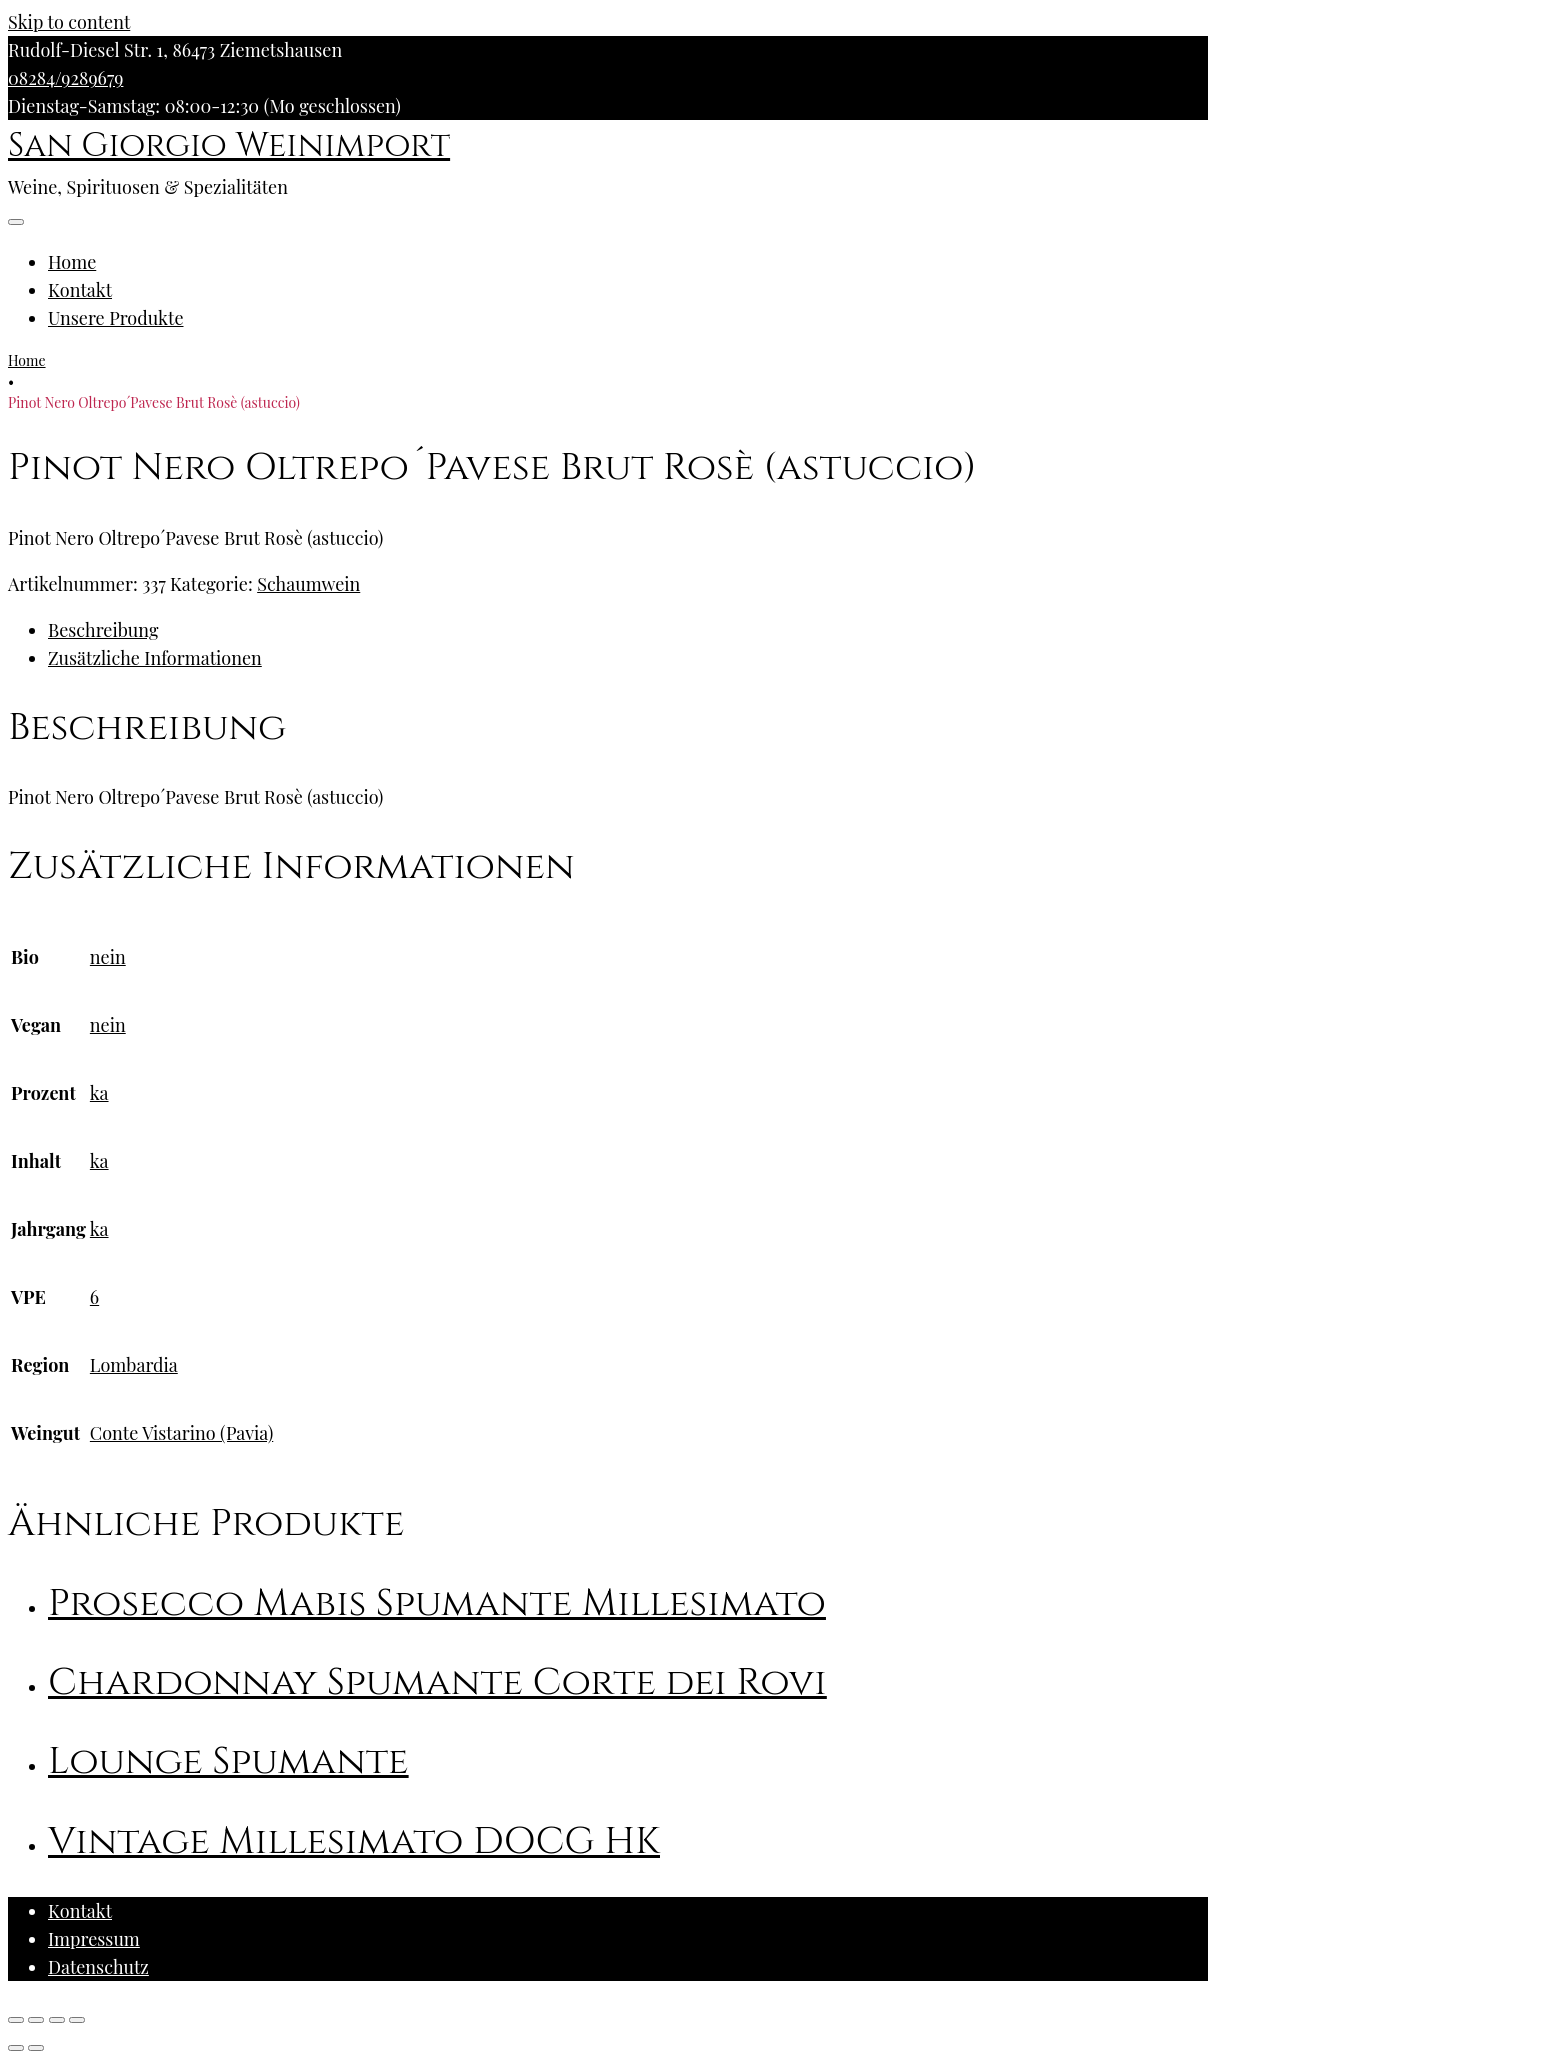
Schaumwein (308, 584)
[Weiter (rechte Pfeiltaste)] (36, 2048)
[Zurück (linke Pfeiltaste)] (16, 2048)
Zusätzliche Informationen (155, 658)
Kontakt (80, 290)
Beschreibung (103, 630)
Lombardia (134, 1365)
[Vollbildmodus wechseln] (57, 2020)
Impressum (94, 1939)
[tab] (628, 630)
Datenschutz (98, 1967)
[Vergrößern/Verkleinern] (77, 2020)
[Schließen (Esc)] (16, 2020)
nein (108, 957)
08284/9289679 (65, 78)
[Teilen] (36, 2020)
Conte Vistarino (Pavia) (181, 1433)
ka (99, 1093)
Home (72, 262)
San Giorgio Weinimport (229, 146)
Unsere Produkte (116, 318)
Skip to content (69, 22)
